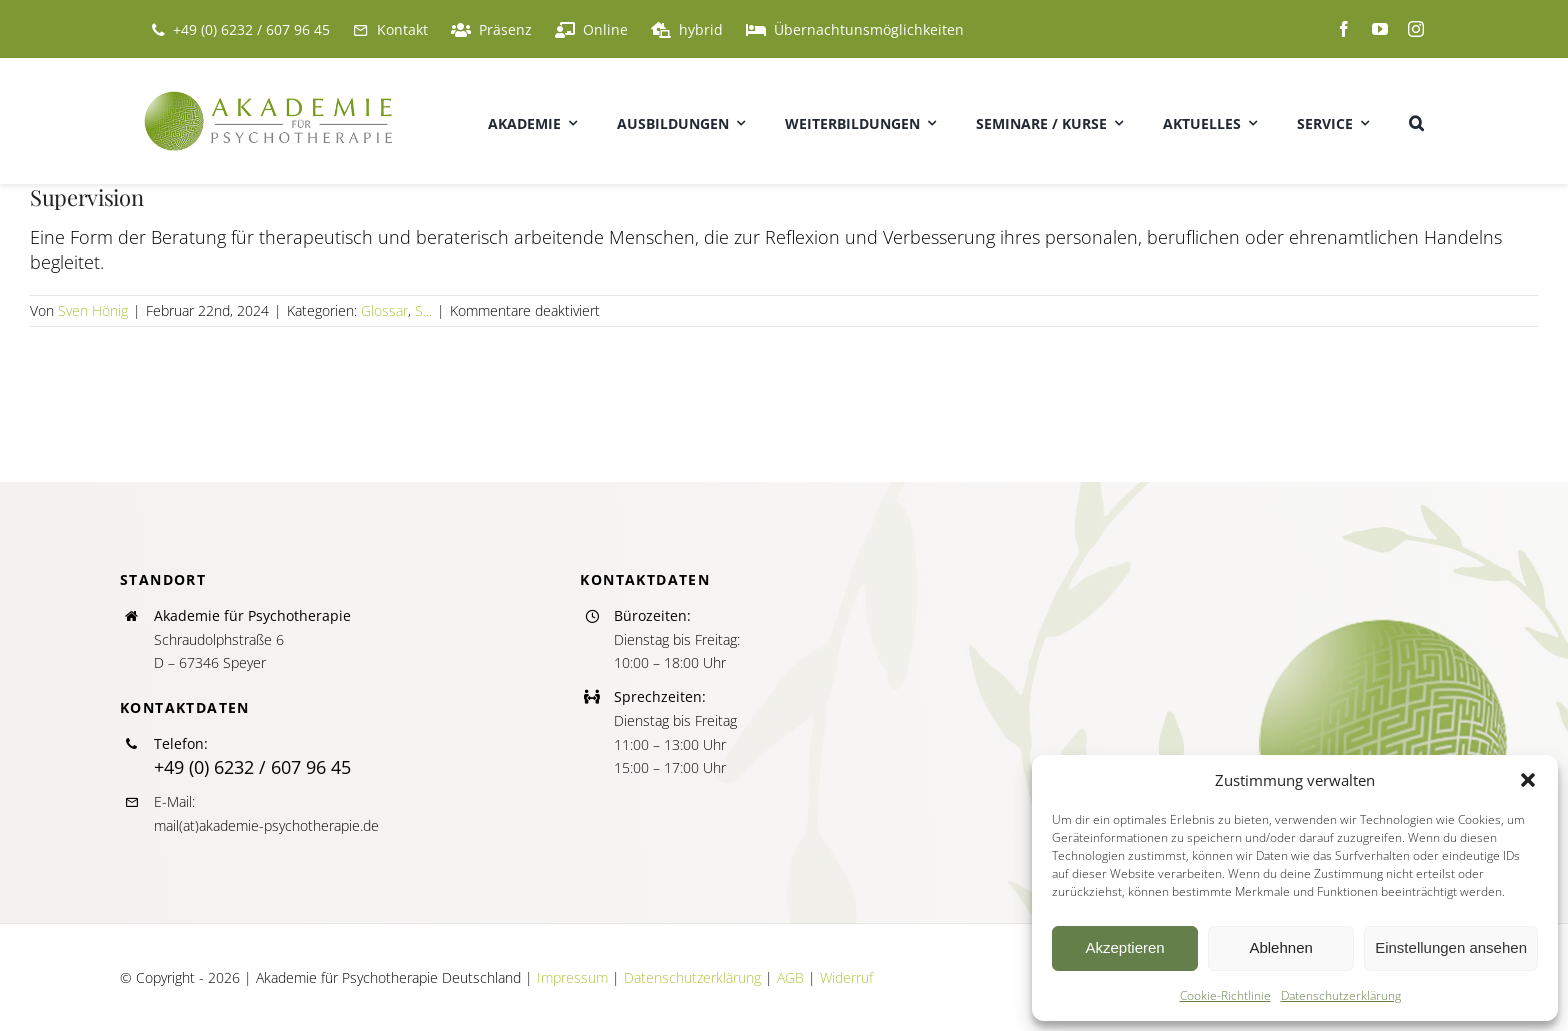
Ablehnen (1280, 947)
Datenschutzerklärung (1341, 995)
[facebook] (1344, 29)
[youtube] (1380, 29)
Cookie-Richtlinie (1225, 995)
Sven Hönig (93, 310)
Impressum (572, 977)
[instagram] (1416, 29)
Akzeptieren (1124, 947)
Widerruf (846, 977)
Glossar (384, 310)
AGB (790, 977)
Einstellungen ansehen (1451, 947)
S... (423, 310)
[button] (1528, 780)
